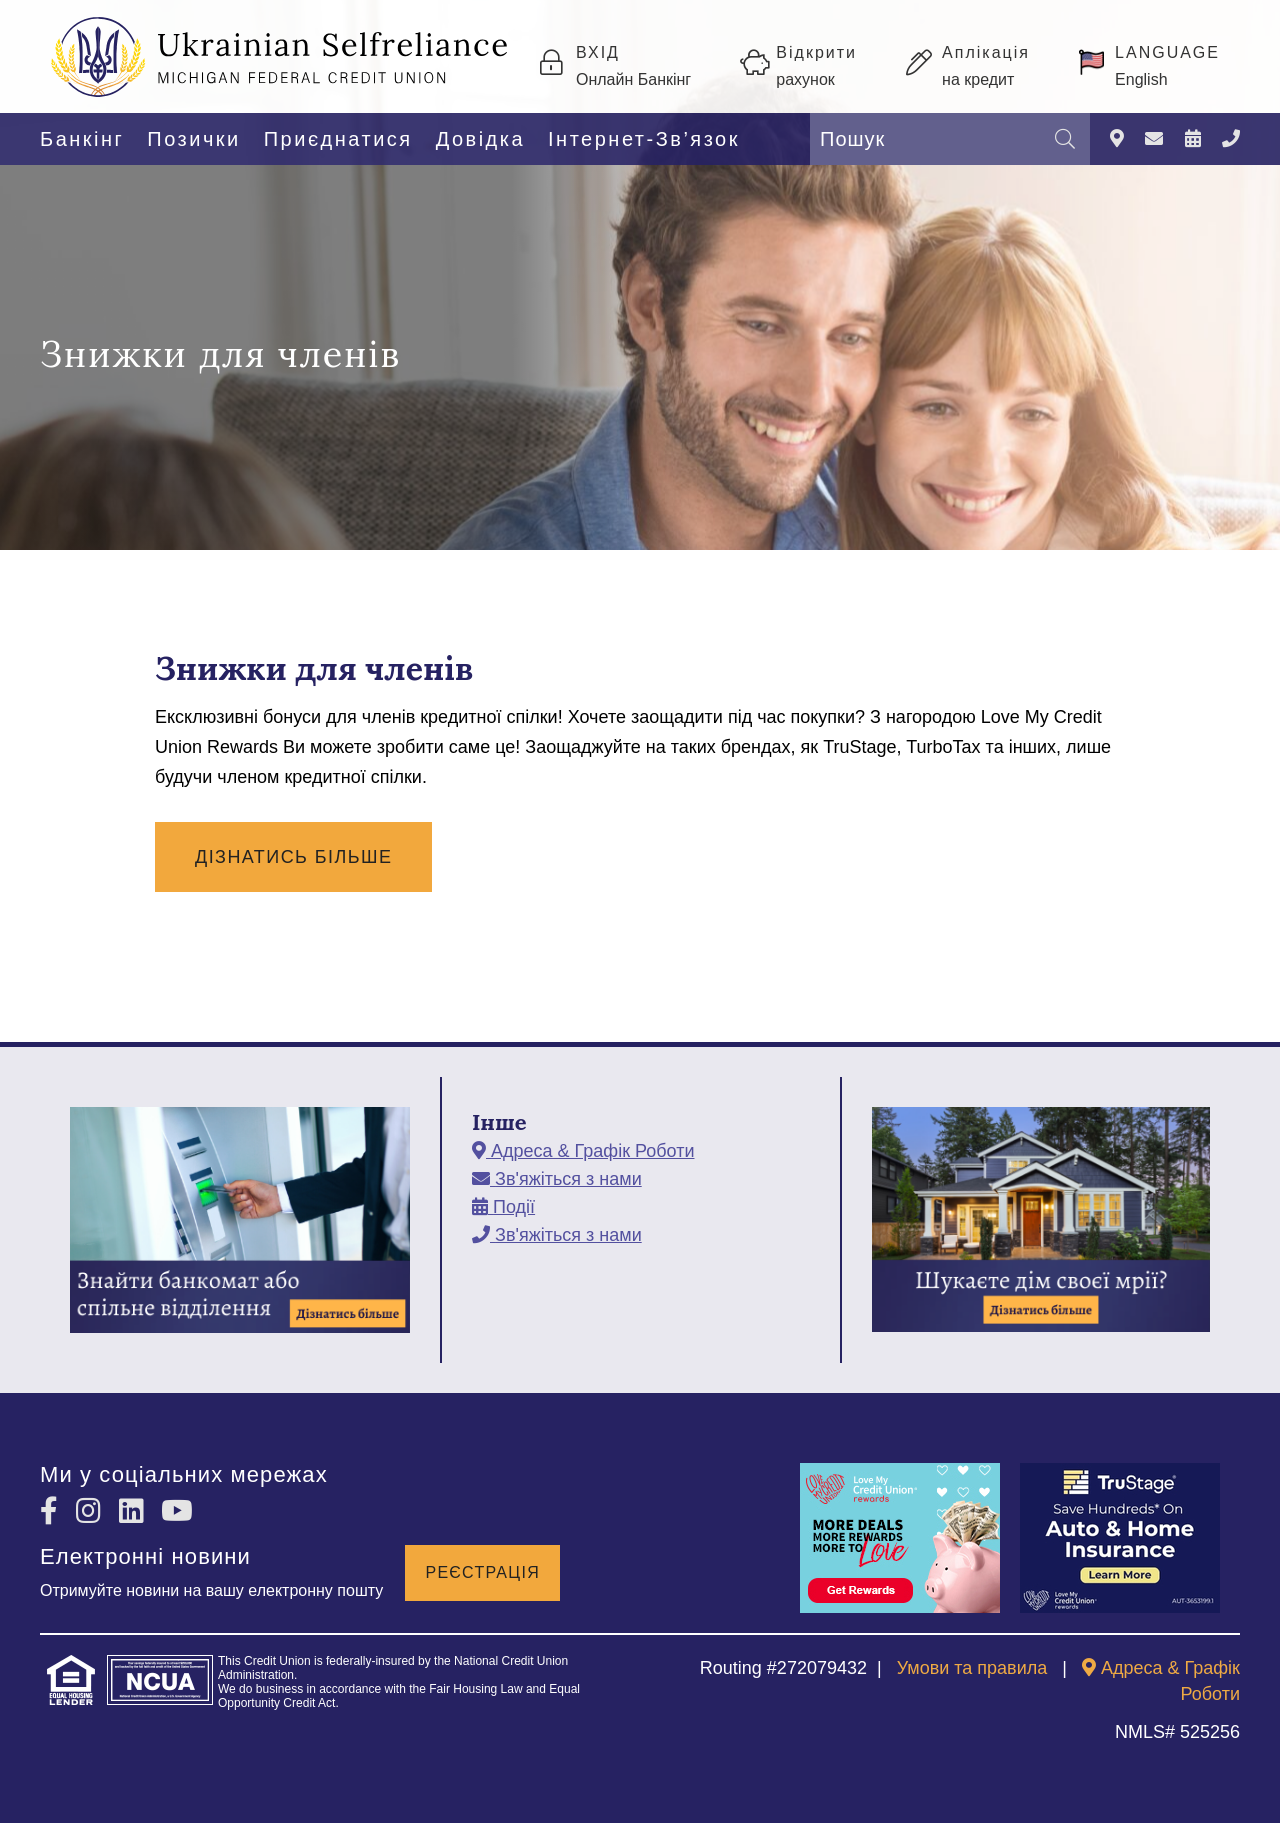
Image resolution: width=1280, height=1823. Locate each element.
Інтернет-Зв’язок (644, 139)
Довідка (480, 139)
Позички (193, 139)
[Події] (1193, 139)
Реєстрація (482, 1572)
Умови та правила (972, 1668)
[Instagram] (92, 1511)
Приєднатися (338, 139)
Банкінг (82, 139)
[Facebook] (53, 1511)
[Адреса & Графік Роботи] (1117, 139)
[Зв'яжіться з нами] (1154, 139)
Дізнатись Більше (293, 857)
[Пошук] (1065, 139)
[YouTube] (177, 1511)
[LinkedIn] (135, 1511)
